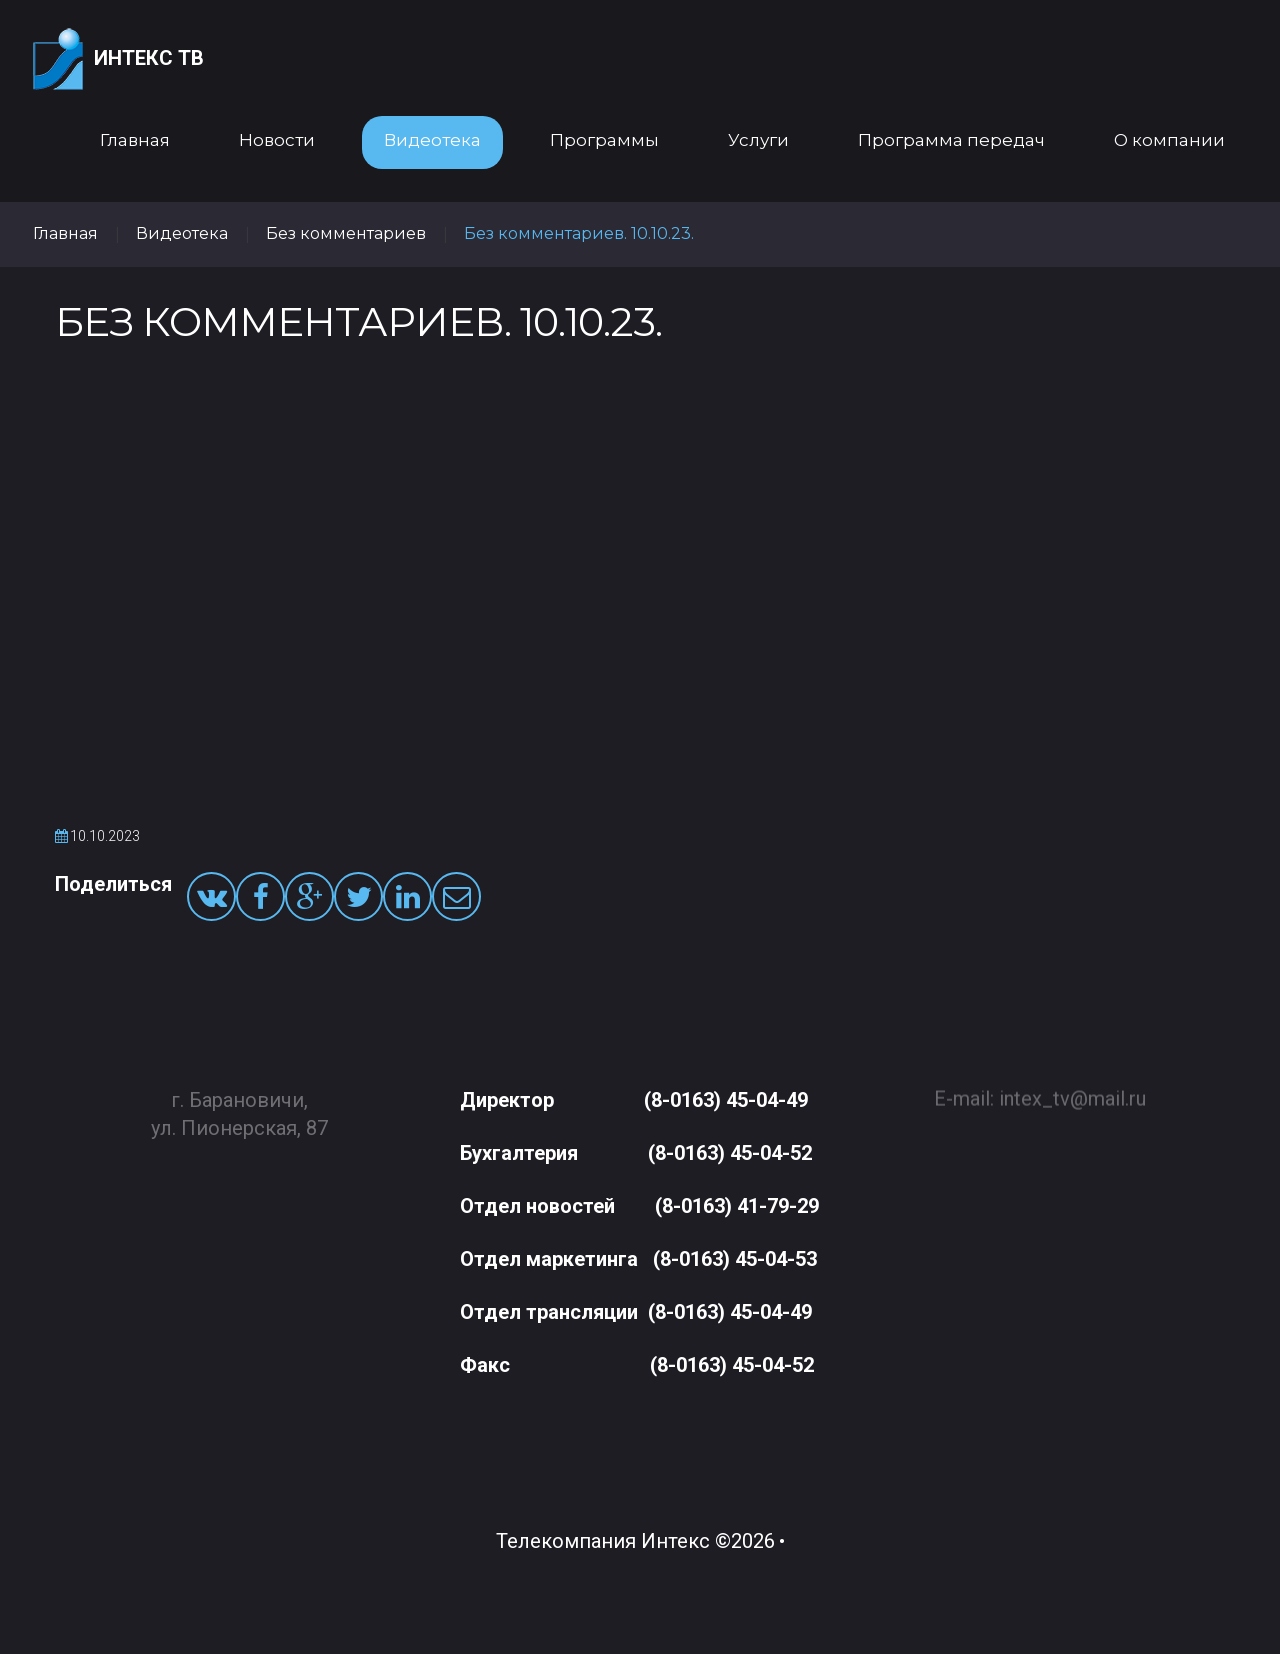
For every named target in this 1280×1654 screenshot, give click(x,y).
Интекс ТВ (118, 59)
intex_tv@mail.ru (1072, 1090)
